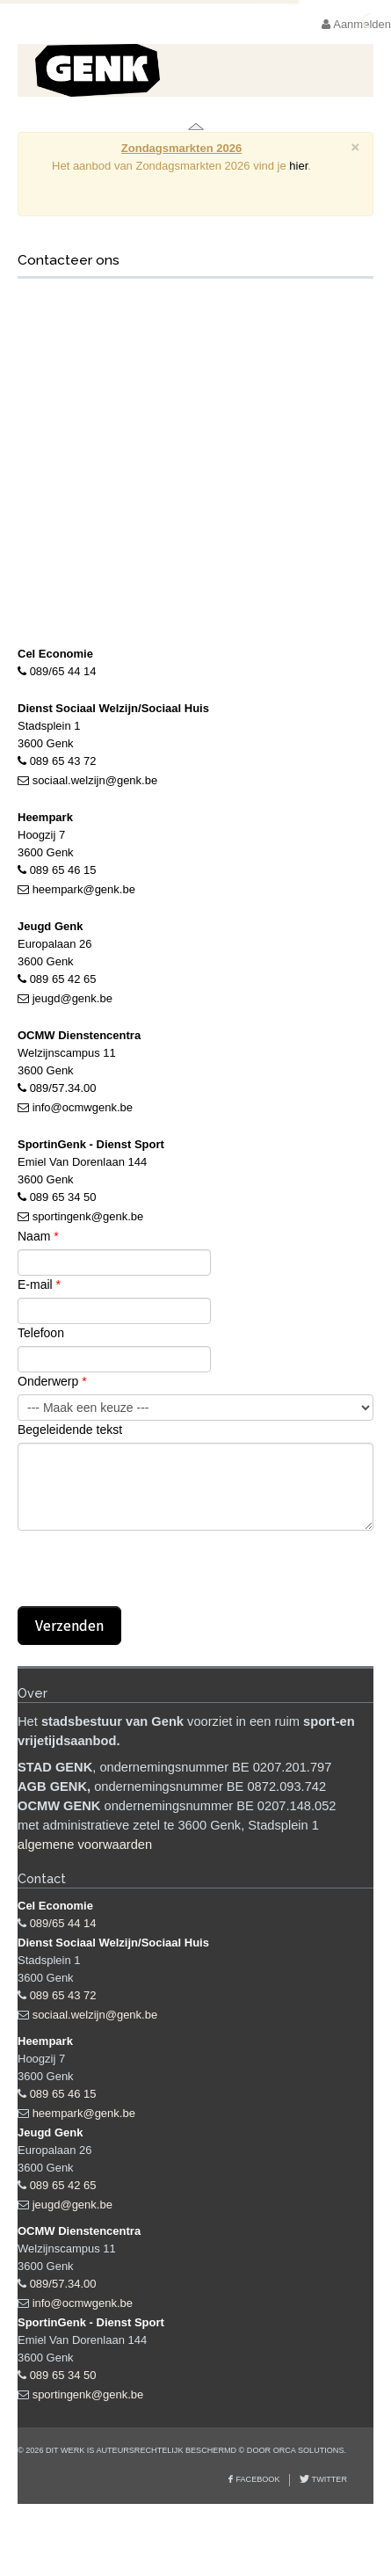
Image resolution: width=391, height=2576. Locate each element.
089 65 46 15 (63, 870)
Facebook (257, 2479)
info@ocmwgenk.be (83, 1107)
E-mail (39, 1284)
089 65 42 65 (63, 979)
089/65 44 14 (63, 671)
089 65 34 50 (63, 1197)
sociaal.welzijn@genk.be (95, 780)
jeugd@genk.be (72, 998)
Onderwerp (52, 1381)
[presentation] (151, 1572)
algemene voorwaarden (85, 1844)
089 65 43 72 (63, 761)
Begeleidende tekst (70, 1430)
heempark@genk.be (84, 889)
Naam (38, 1236)
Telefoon (41, 1333)
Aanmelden (356, 24)
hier (298, 165)
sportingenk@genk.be (88, 1216)
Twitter (328, 2479)
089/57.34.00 (63, 1088)
